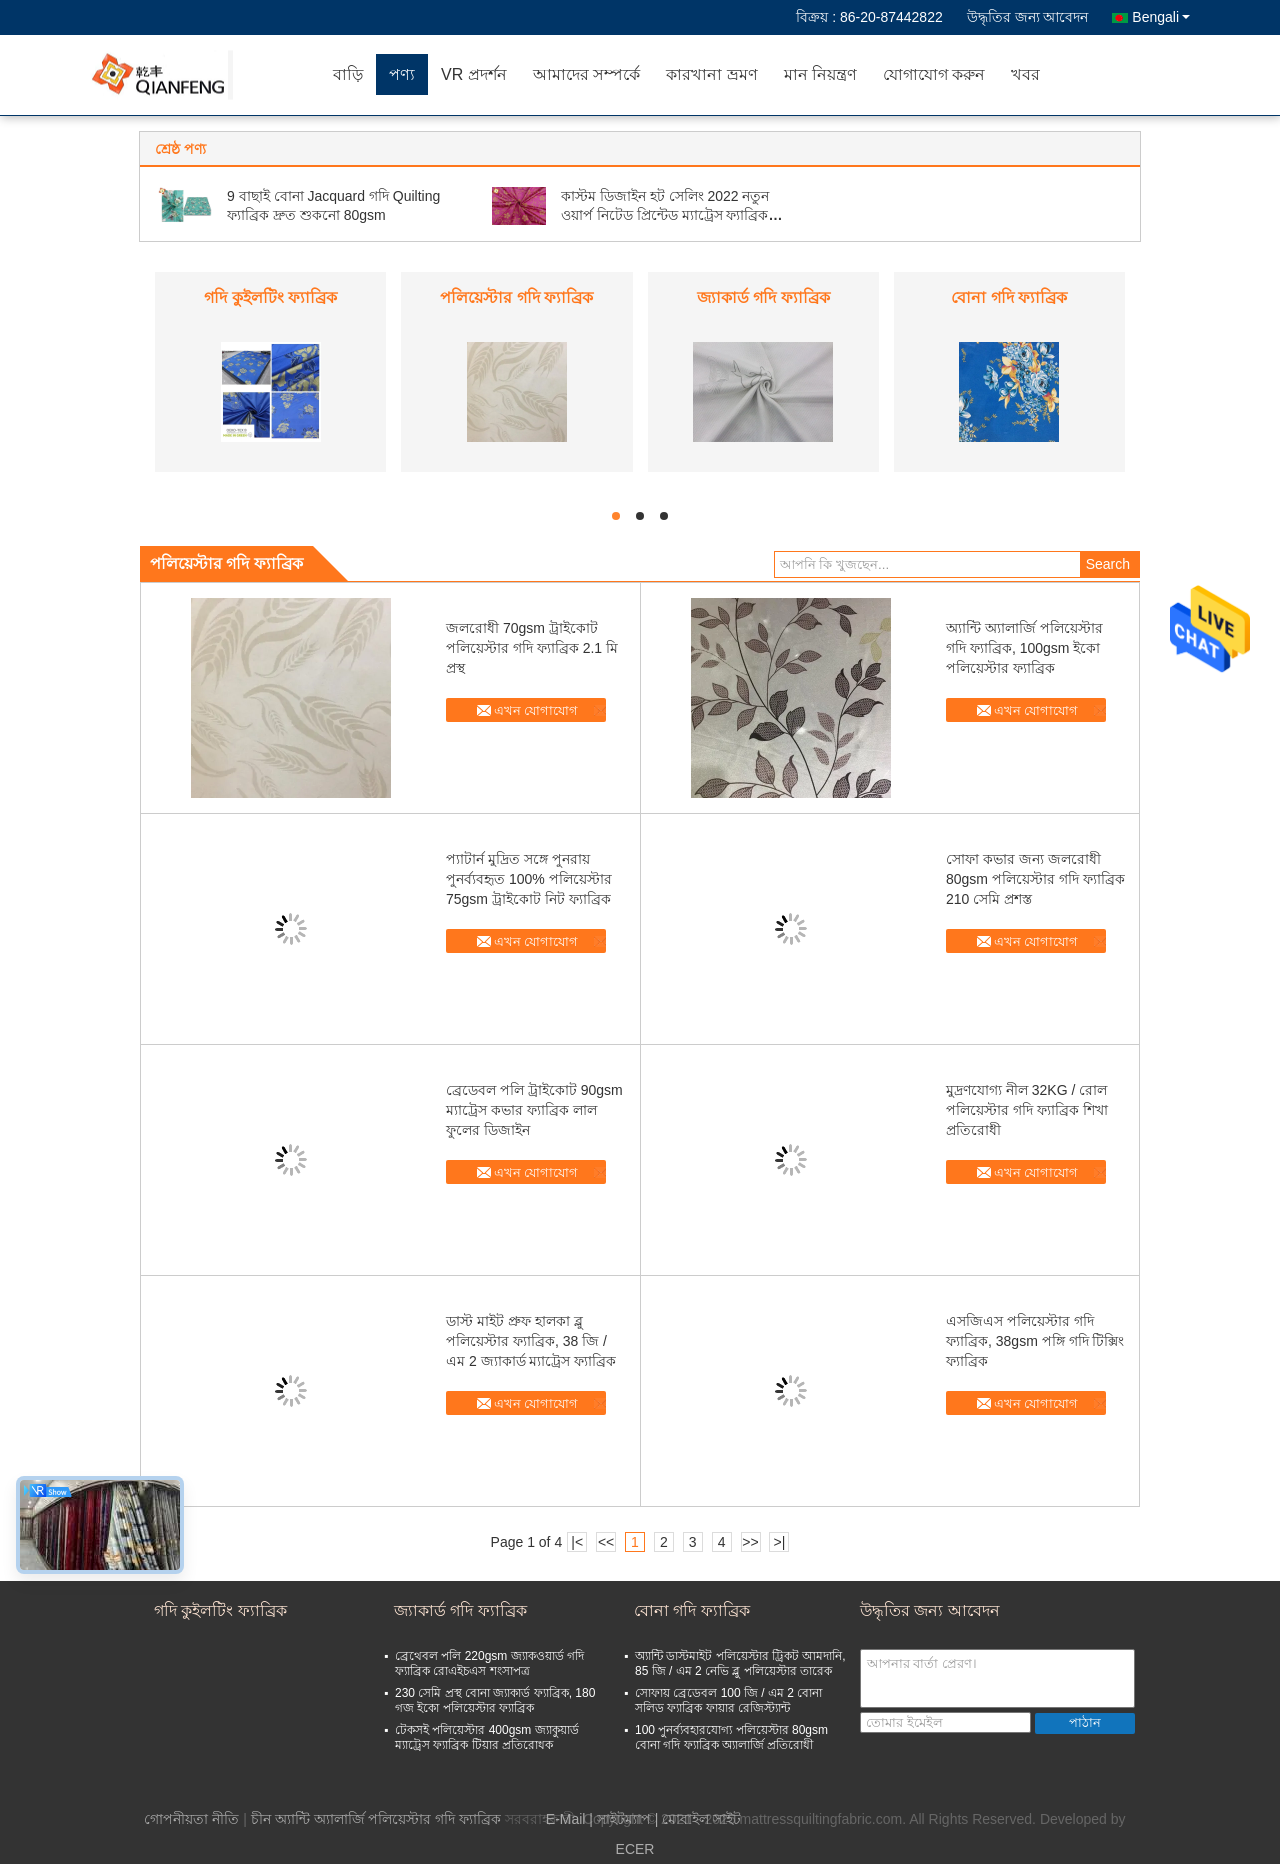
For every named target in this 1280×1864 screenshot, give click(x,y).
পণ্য (402, 74)
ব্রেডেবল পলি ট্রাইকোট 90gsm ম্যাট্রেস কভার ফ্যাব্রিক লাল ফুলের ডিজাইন (534, 1110)
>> (750, 1542)
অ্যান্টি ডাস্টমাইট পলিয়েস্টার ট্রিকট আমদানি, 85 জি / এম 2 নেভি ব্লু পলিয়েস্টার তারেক (740, 1663)
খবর (1025, 74)
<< (606, 1542)
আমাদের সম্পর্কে (586, 74)
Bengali (1161, 17)
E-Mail (566, 1819)
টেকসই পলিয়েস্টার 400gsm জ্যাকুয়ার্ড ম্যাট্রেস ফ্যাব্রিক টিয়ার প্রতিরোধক (487, 1737)
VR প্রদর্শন (474, 74)
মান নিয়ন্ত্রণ (820, 74)
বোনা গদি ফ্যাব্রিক (1009, 297)
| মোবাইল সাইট (698, 1819)
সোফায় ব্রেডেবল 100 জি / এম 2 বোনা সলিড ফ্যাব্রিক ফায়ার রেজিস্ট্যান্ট (728, 1700)
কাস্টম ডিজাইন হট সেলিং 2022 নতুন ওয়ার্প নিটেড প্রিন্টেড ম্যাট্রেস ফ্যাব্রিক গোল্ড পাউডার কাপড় (665, 215)
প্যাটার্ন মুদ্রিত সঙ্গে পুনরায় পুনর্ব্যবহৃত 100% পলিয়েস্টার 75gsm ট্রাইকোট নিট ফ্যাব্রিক (529, 879)
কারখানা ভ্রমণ (711, 74)
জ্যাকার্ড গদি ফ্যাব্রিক (763, 297)
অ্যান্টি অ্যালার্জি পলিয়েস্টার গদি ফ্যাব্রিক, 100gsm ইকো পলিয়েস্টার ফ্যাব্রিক (1024, 648)
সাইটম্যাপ (624, 1819)
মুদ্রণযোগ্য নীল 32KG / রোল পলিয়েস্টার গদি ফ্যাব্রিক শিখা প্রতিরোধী (1027, 1110)
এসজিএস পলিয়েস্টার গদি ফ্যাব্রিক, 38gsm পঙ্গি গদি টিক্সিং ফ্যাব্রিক (1035, 1341)
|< (577, 1542)
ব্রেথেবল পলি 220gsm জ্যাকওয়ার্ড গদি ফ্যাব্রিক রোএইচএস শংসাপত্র (489, 1663)
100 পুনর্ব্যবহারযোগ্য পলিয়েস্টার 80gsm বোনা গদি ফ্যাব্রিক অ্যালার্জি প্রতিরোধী (731, 1737)
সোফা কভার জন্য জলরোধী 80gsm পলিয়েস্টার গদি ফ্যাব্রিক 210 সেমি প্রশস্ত (1035, 879)
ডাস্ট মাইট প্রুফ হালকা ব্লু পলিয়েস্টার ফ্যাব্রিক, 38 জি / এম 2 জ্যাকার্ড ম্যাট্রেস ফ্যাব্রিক (531, 1341)
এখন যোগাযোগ (536, 710)
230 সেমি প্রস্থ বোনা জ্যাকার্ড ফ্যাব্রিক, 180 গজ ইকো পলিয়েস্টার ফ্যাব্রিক (495, 1700)
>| (780, 1542)
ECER (635, 1849)
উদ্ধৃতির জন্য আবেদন (1028, 17)
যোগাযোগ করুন (934, 74)
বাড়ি (348, 74)
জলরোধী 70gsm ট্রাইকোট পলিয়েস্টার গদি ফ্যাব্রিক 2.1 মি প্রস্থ (532, 648)
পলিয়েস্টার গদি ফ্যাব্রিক (516, 297)
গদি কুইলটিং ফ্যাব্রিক (270, 297)
